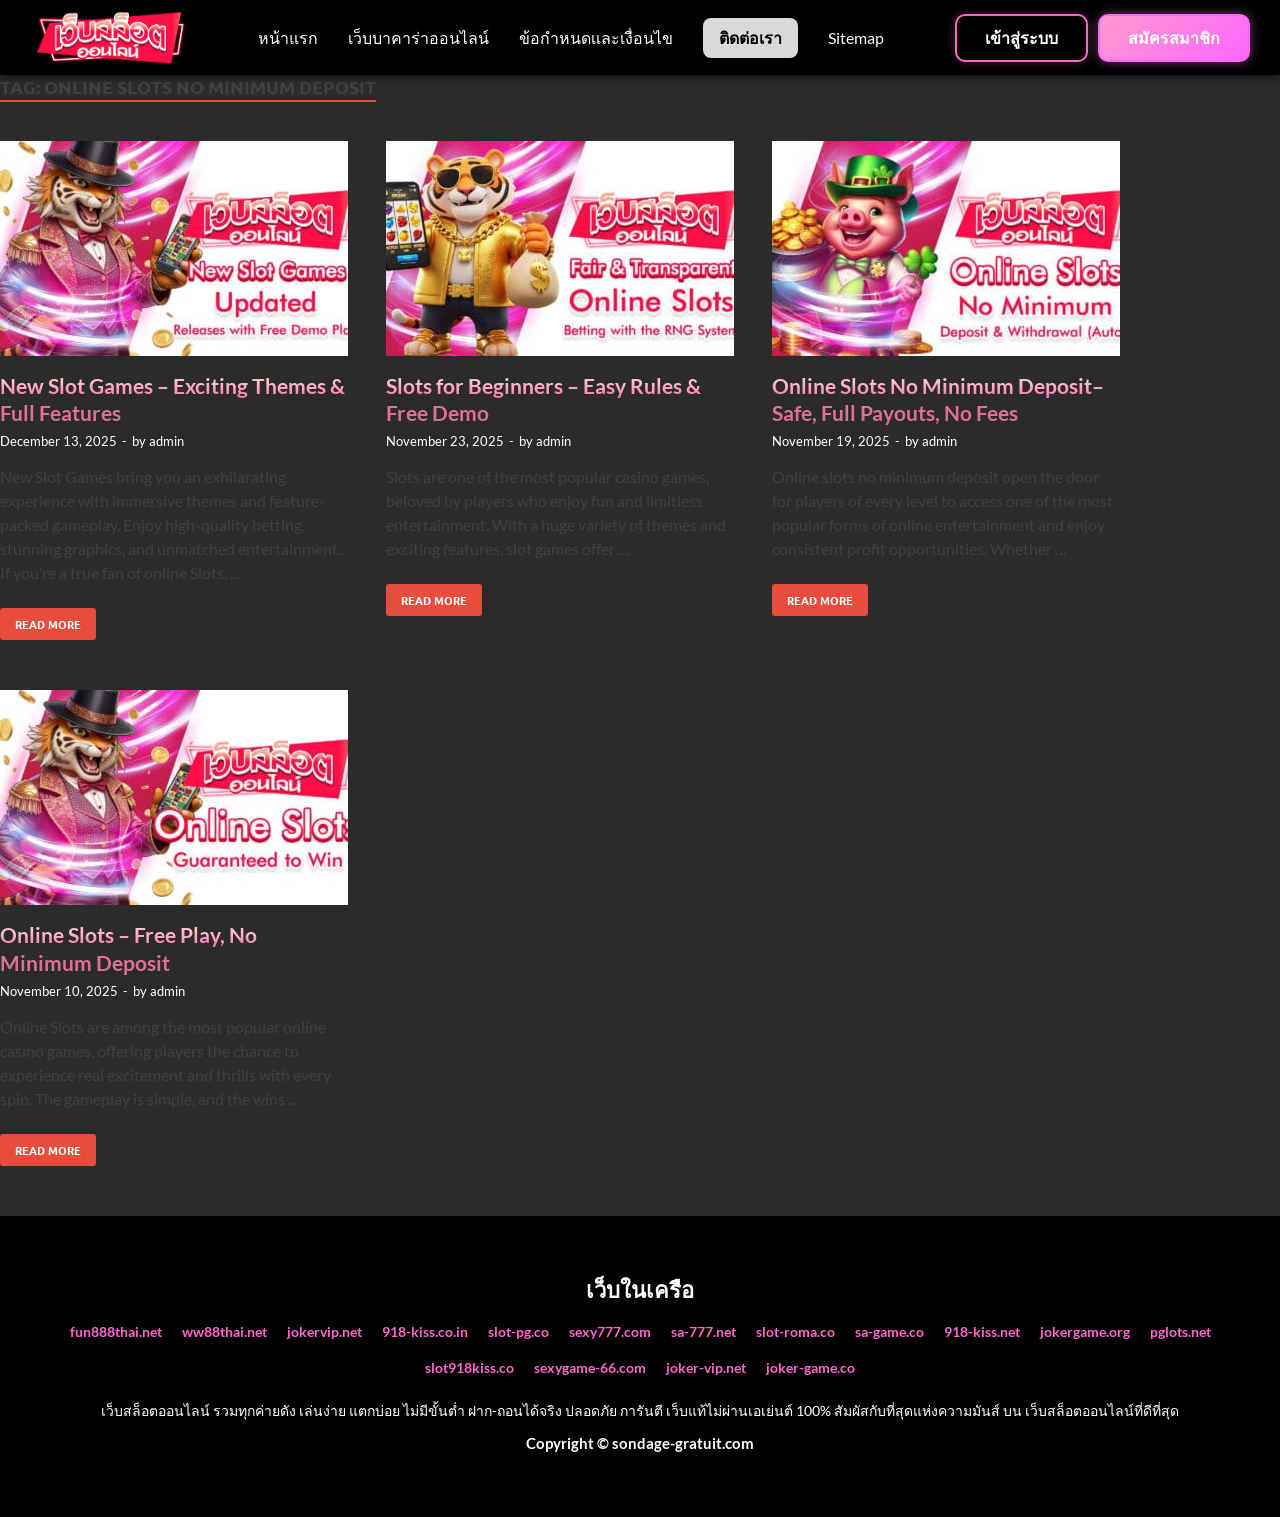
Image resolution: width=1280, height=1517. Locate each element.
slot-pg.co (518, 1331)
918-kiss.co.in (425, 1331)
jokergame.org (1085, 1331)
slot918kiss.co (469, 1367)
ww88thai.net (224, 1331)
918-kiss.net (982, 1331)
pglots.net (1180, 1331)
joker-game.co (810, 1367)
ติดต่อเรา (750, 37)
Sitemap (856, 37)
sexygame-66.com (590, 1367)
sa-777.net (703, 1331)
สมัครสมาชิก (1174, 38)
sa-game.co (889, 1331)
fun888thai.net (116, 1331)
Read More (40, 620)
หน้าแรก (288, 37)
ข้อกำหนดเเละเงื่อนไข (596, 37)
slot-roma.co (795, 1331)
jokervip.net (324, 1331)
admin (166, 441)
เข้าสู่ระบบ (1021, 38)
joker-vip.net (706, 1367)
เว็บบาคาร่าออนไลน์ (418, 37)
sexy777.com (610, 1331)
